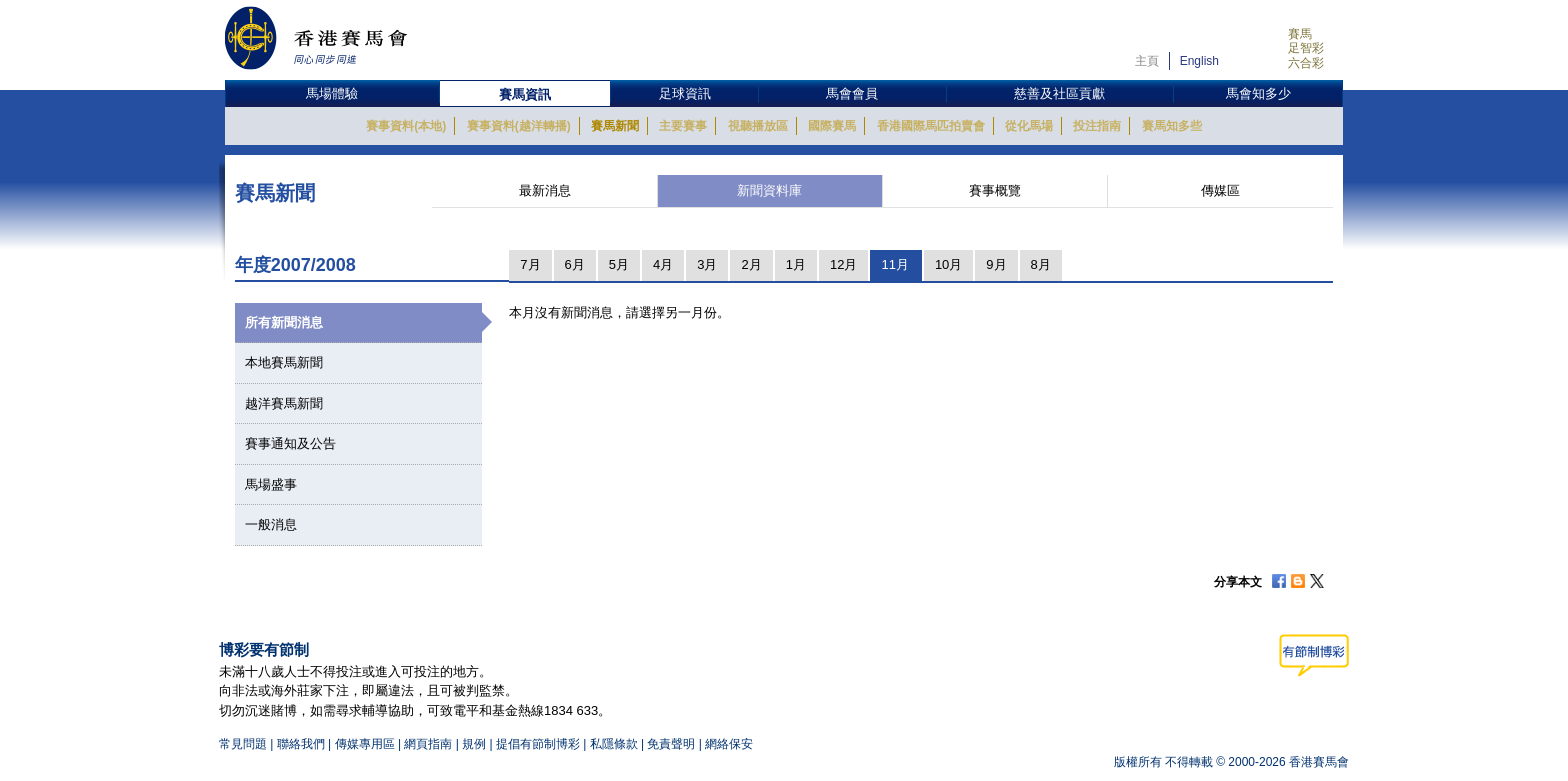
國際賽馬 (832, 126)
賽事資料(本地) (406, 126)
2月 (751, 264)
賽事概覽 (995, 190)
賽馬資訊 (525, 94)
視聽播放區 (758, 126)
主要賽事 (683, 126)
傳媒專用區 (365, 744)
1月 (796, 264)
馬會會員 (852, 93)
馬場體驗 (332, 93)
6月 (575, 264)
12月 (843, 264)
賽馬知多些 (1172, 126)
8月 (1041, 264)
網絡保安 (729, 744)
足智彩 (1306, 48)
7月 (530, 264)
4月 (663, 264)
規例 (475, 744)
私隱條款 (614, 744)
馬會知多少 (1258, 93)
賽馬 (1300, 34)
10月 (948, 264)
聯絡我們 (301, 744)
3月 (707, 264)
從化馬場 (1029, 126)
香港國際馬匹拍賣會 (931, 126)
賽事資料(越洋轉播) (519, 126)
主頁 (1147, 61)
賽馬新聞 (615, 126)
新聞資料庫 (769, 190)
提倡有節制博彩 (538, 744)
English (1199, 61)
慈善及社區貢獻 (1059, 93)
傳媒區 (1220, 190)
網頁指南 (428, 744)
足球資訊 (685, 93)
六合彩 (1306, 63)
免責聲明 (671, 744)
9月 (996, 264)
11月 (894, 264)
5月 (619, 264)
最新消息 (545, 190)
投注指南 (1097, 126)
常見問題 (243, 744)
